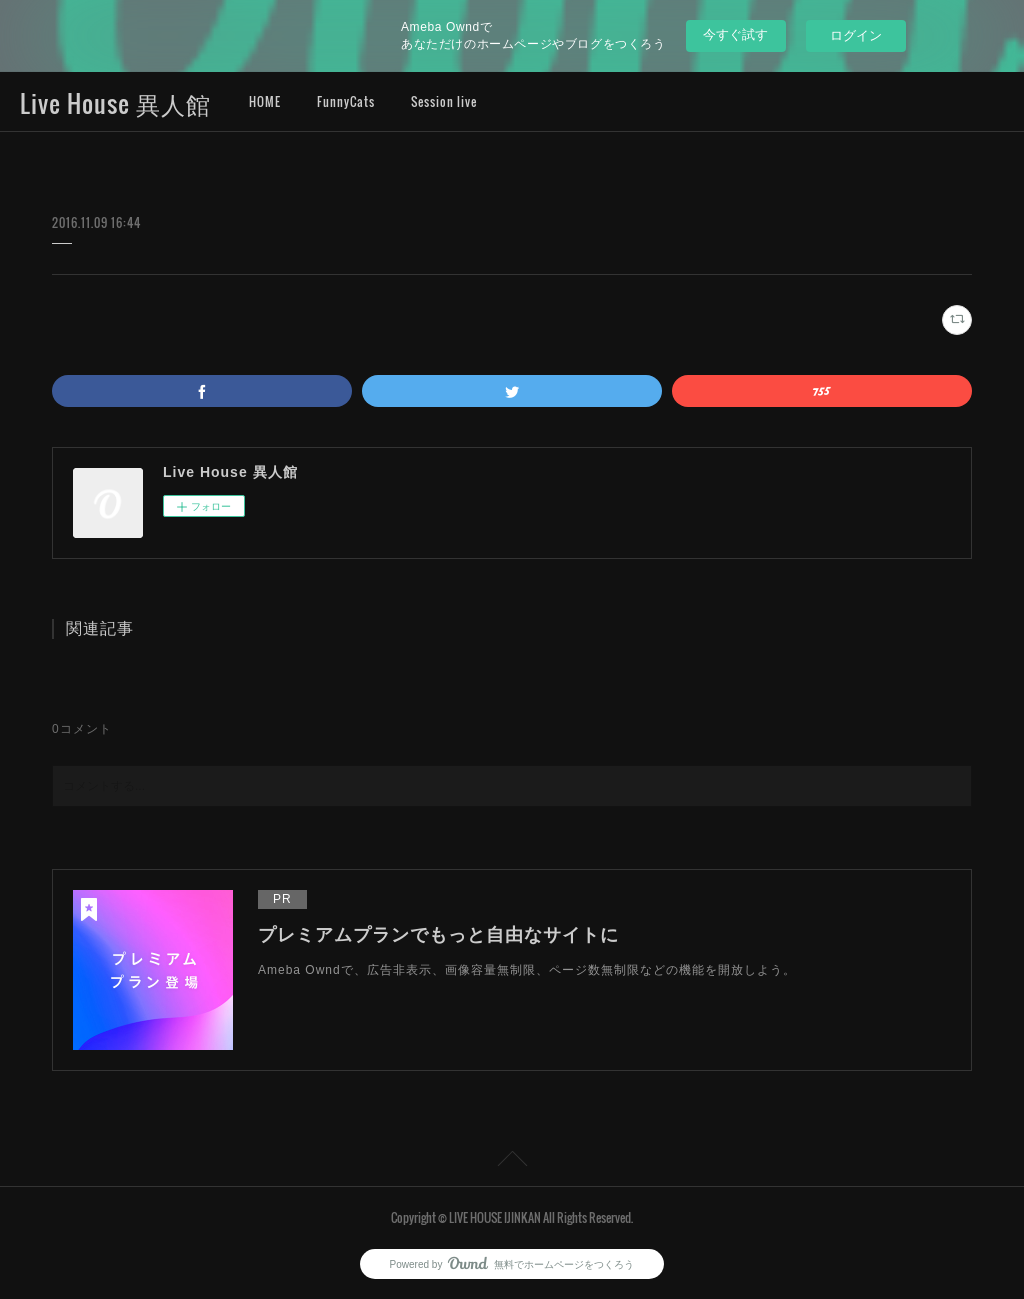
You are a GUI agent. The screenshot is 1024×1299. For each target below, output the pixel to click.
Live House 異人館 (115, 103)
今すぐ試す (735, 34)
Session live (444, 101)
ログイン (856, 35)
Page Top (512, 1162)
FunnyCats (346, 101)
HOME (265, 101)
